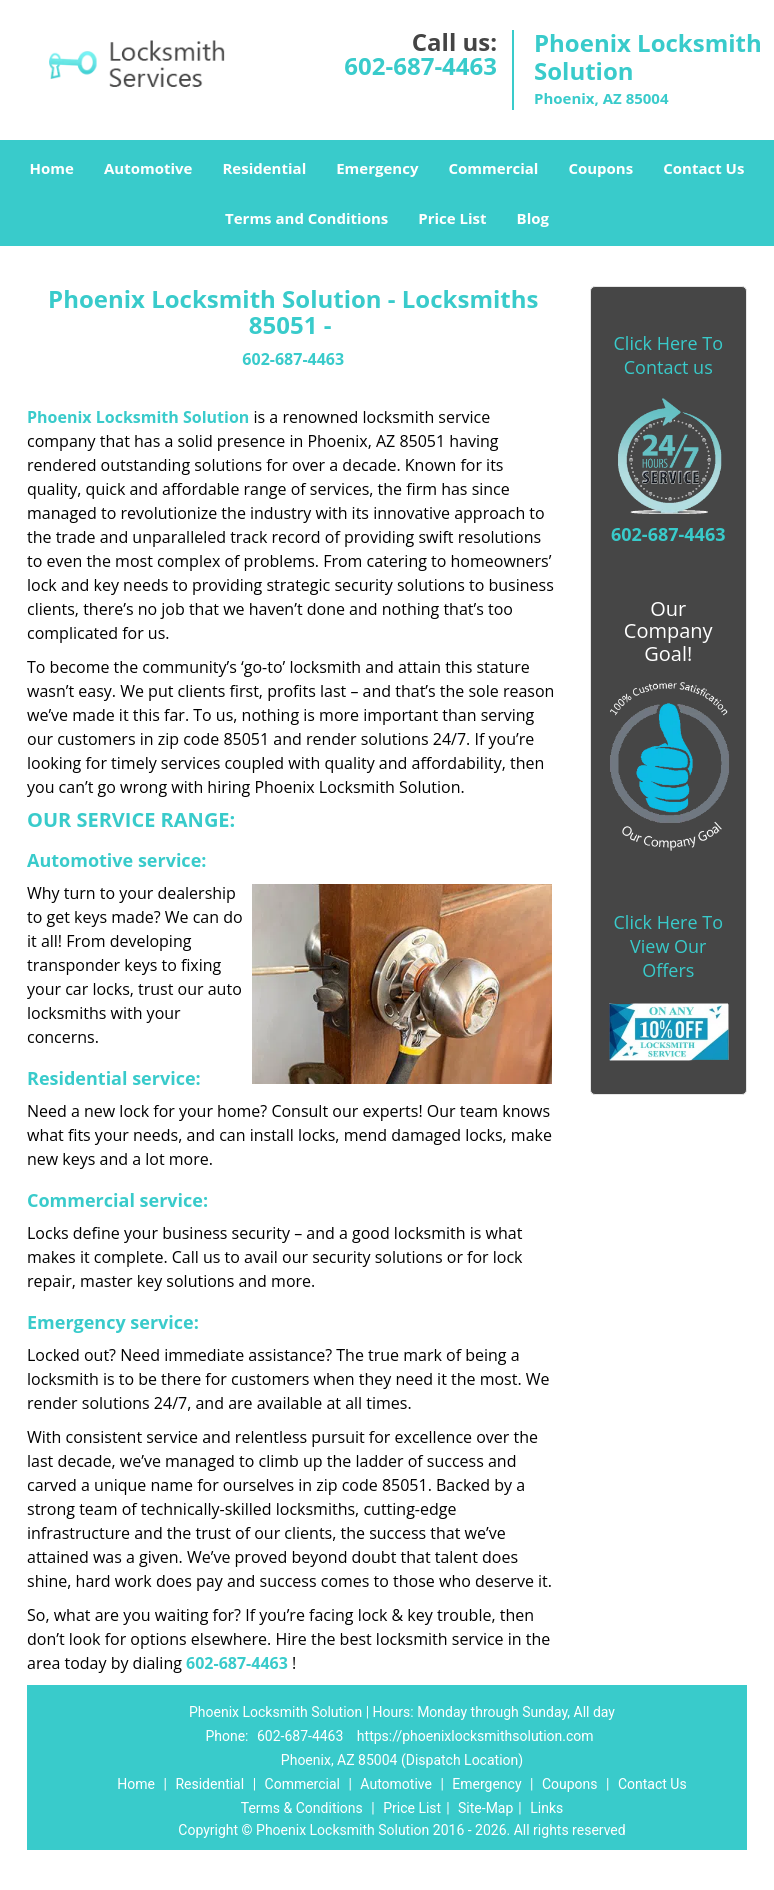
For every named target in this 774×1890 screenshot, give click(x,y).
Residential (264, 168)
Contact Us (703, 168)
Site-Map (485, 1808)
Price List (452, 218)
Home (52, 168)
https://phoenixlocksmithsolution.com (475, 1736)
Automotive (148, 168)
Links (546, 1808)
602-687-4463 (420, 65)
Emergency (377, 168)
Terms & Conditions (302, 1808)
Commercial (493, 168)
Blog (533, 218)
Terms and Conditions (306, 218)
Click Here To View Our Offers (668, 946)
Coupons (600, 168)
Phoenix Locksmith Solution (138, 417)
